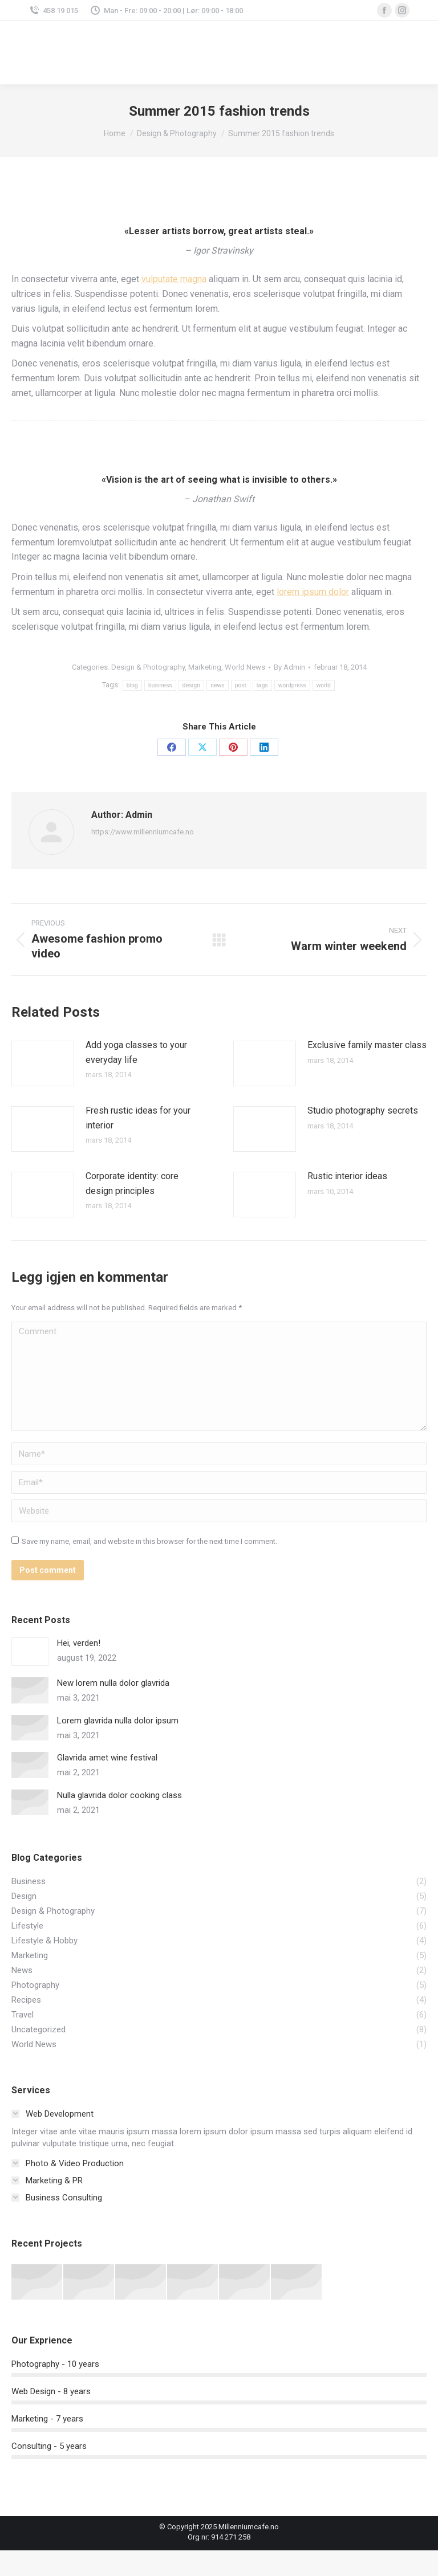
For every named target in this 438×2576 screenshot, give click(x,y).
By (289, 667)
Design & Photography (148, 667)
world (324, 685)
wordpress (292, 685)
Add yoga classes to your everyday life (136, 1052)
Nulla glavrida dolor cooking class (119, 1795)
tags (262, 685)
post (240, 685)
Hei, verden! (78, 1643)
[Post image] (42, 1063)
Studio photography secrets (362, 1110)
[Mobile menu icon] (415, 53)
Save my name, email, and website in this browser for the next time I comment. (149, 1541)
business (160, 685)
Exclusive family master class (367, 1045)
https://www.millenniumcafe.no (142, 832)
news (217, 685)
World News (245, 667)
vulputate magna (173, 279)
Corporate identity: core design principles (132, 1183)
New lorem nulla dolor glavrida (113, 1683)
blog (132, 685)
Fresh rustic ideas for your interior (138, 1118)
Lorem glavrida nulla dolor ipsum (118, 1720)
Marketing (204, 667)
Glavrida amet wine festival (107, 1757)
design (191, 685)
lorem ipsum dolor (313, 591)
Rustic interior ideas (347, 1176)
